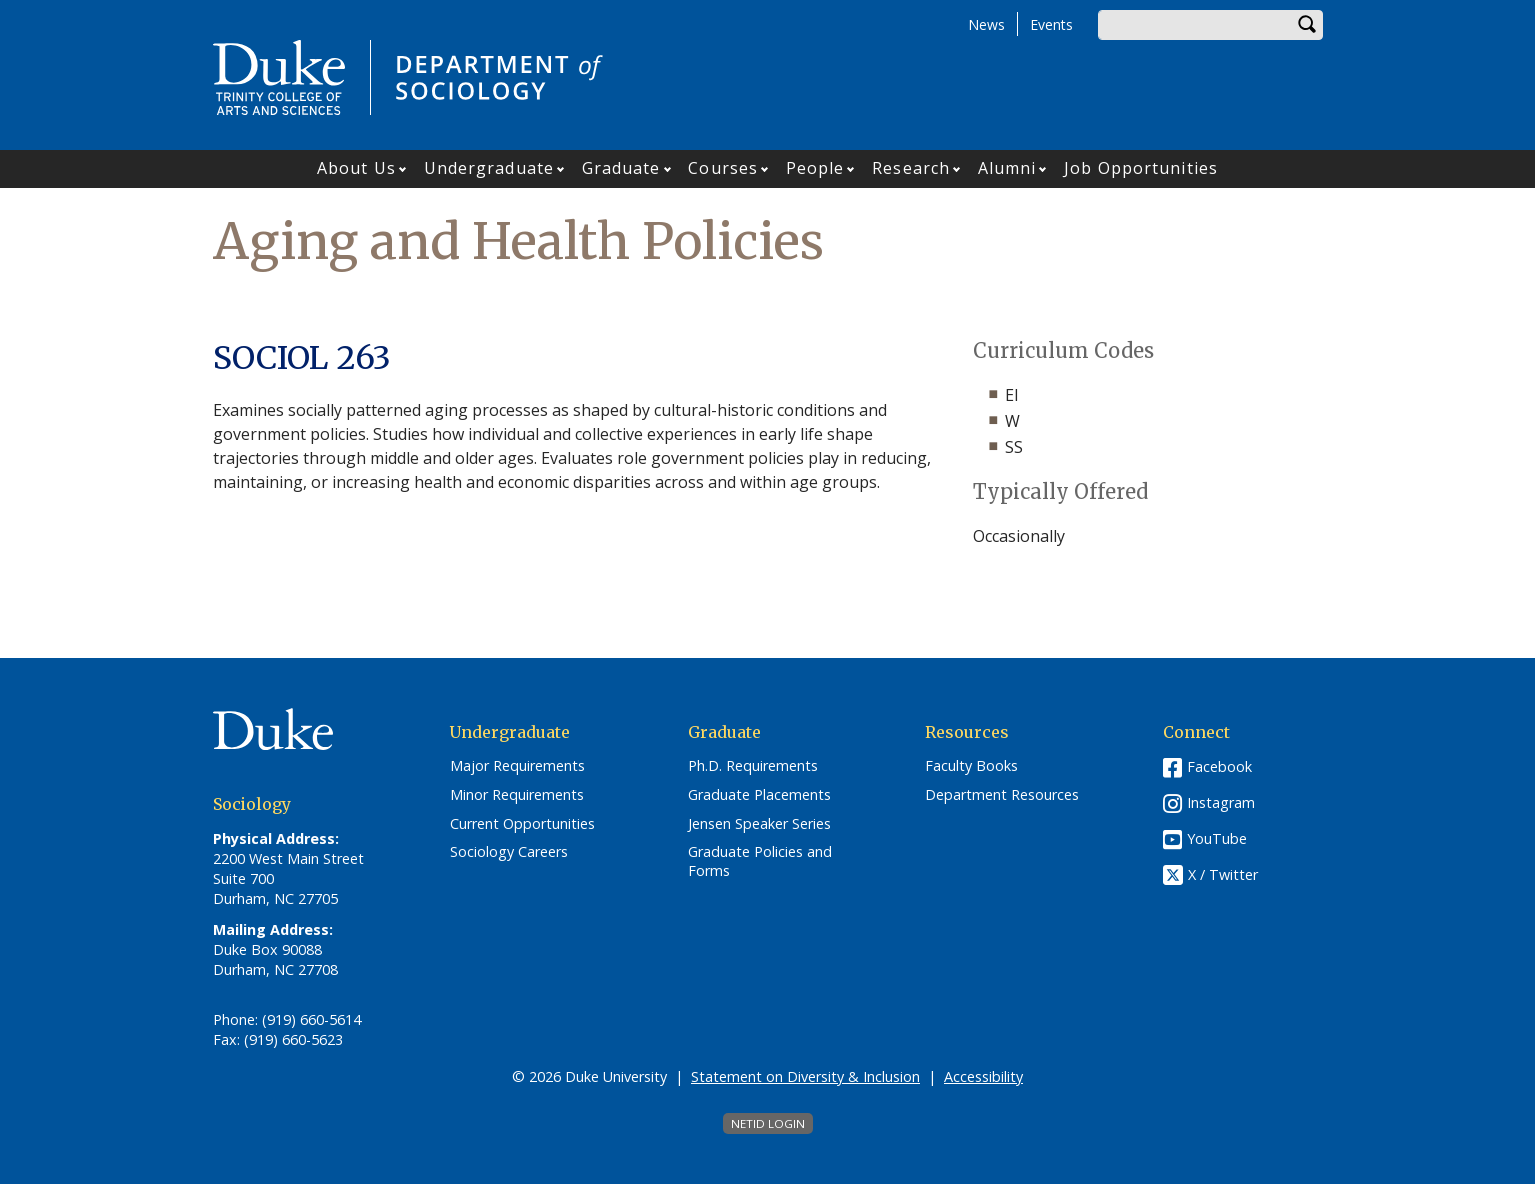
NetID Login (768, 1123)
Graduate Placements (759, 795)
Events (1051, 24)
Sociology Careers (509, 852)
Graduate (621, 168)
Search (1308, 25)
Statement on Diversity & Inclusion (805, 1076)
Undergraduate (489, 168)
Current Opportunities (522, 824)
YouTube (1217, 838)
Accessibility (983, 1076)
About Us (356, 168)
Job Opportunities (1141, 168)
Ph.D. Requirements (753, 766)
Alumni (1007, 168)
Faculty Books (971, 766)
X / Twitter (1223, 875)
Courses (723, 168)
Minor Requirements (517, 795)
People (815, 168)
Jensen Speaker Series (759, 824)
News (986, 24)
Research (911, 168)
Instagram (1221, 802)
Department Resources (1002, 795)
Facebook (1219, 766)
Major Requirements (517, 766)
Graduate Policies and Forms (760, 861)
